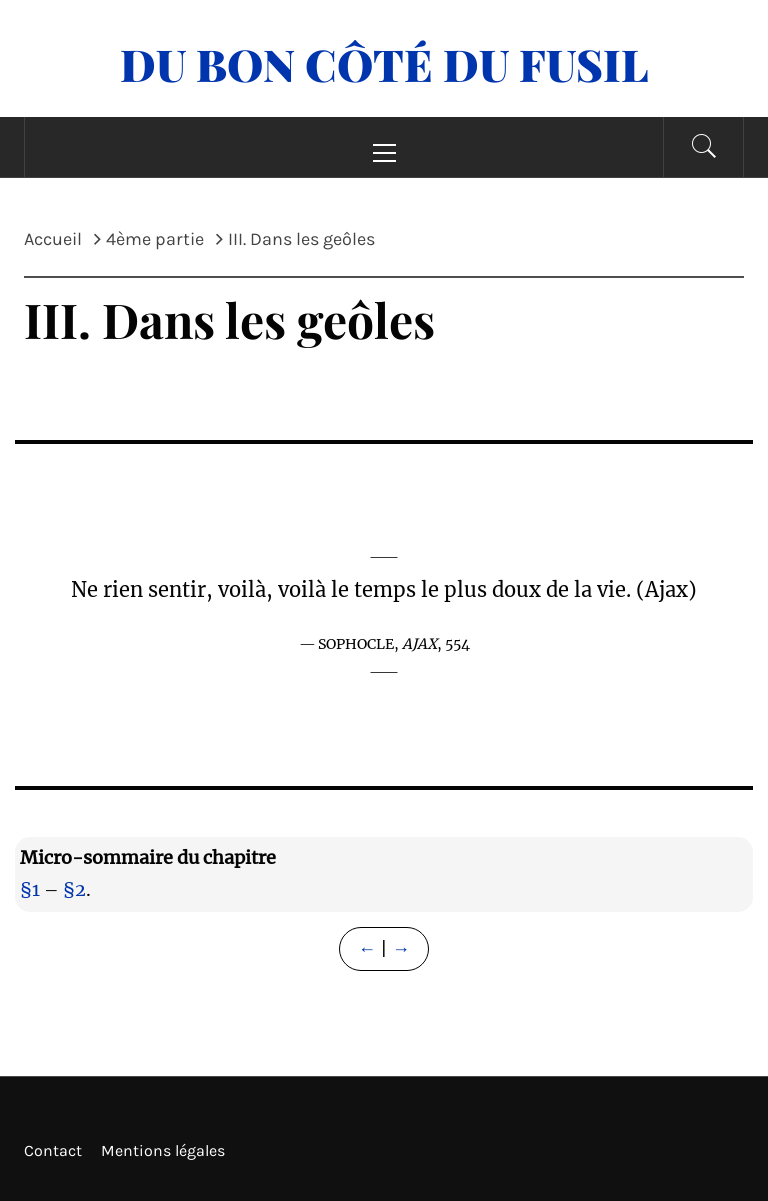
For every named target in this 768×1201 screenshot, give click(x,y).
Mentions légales (163, 1150)
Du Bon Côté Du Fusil (384, 63)
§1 (30, 889)
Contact (53, 1150)
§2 (74, 889)
